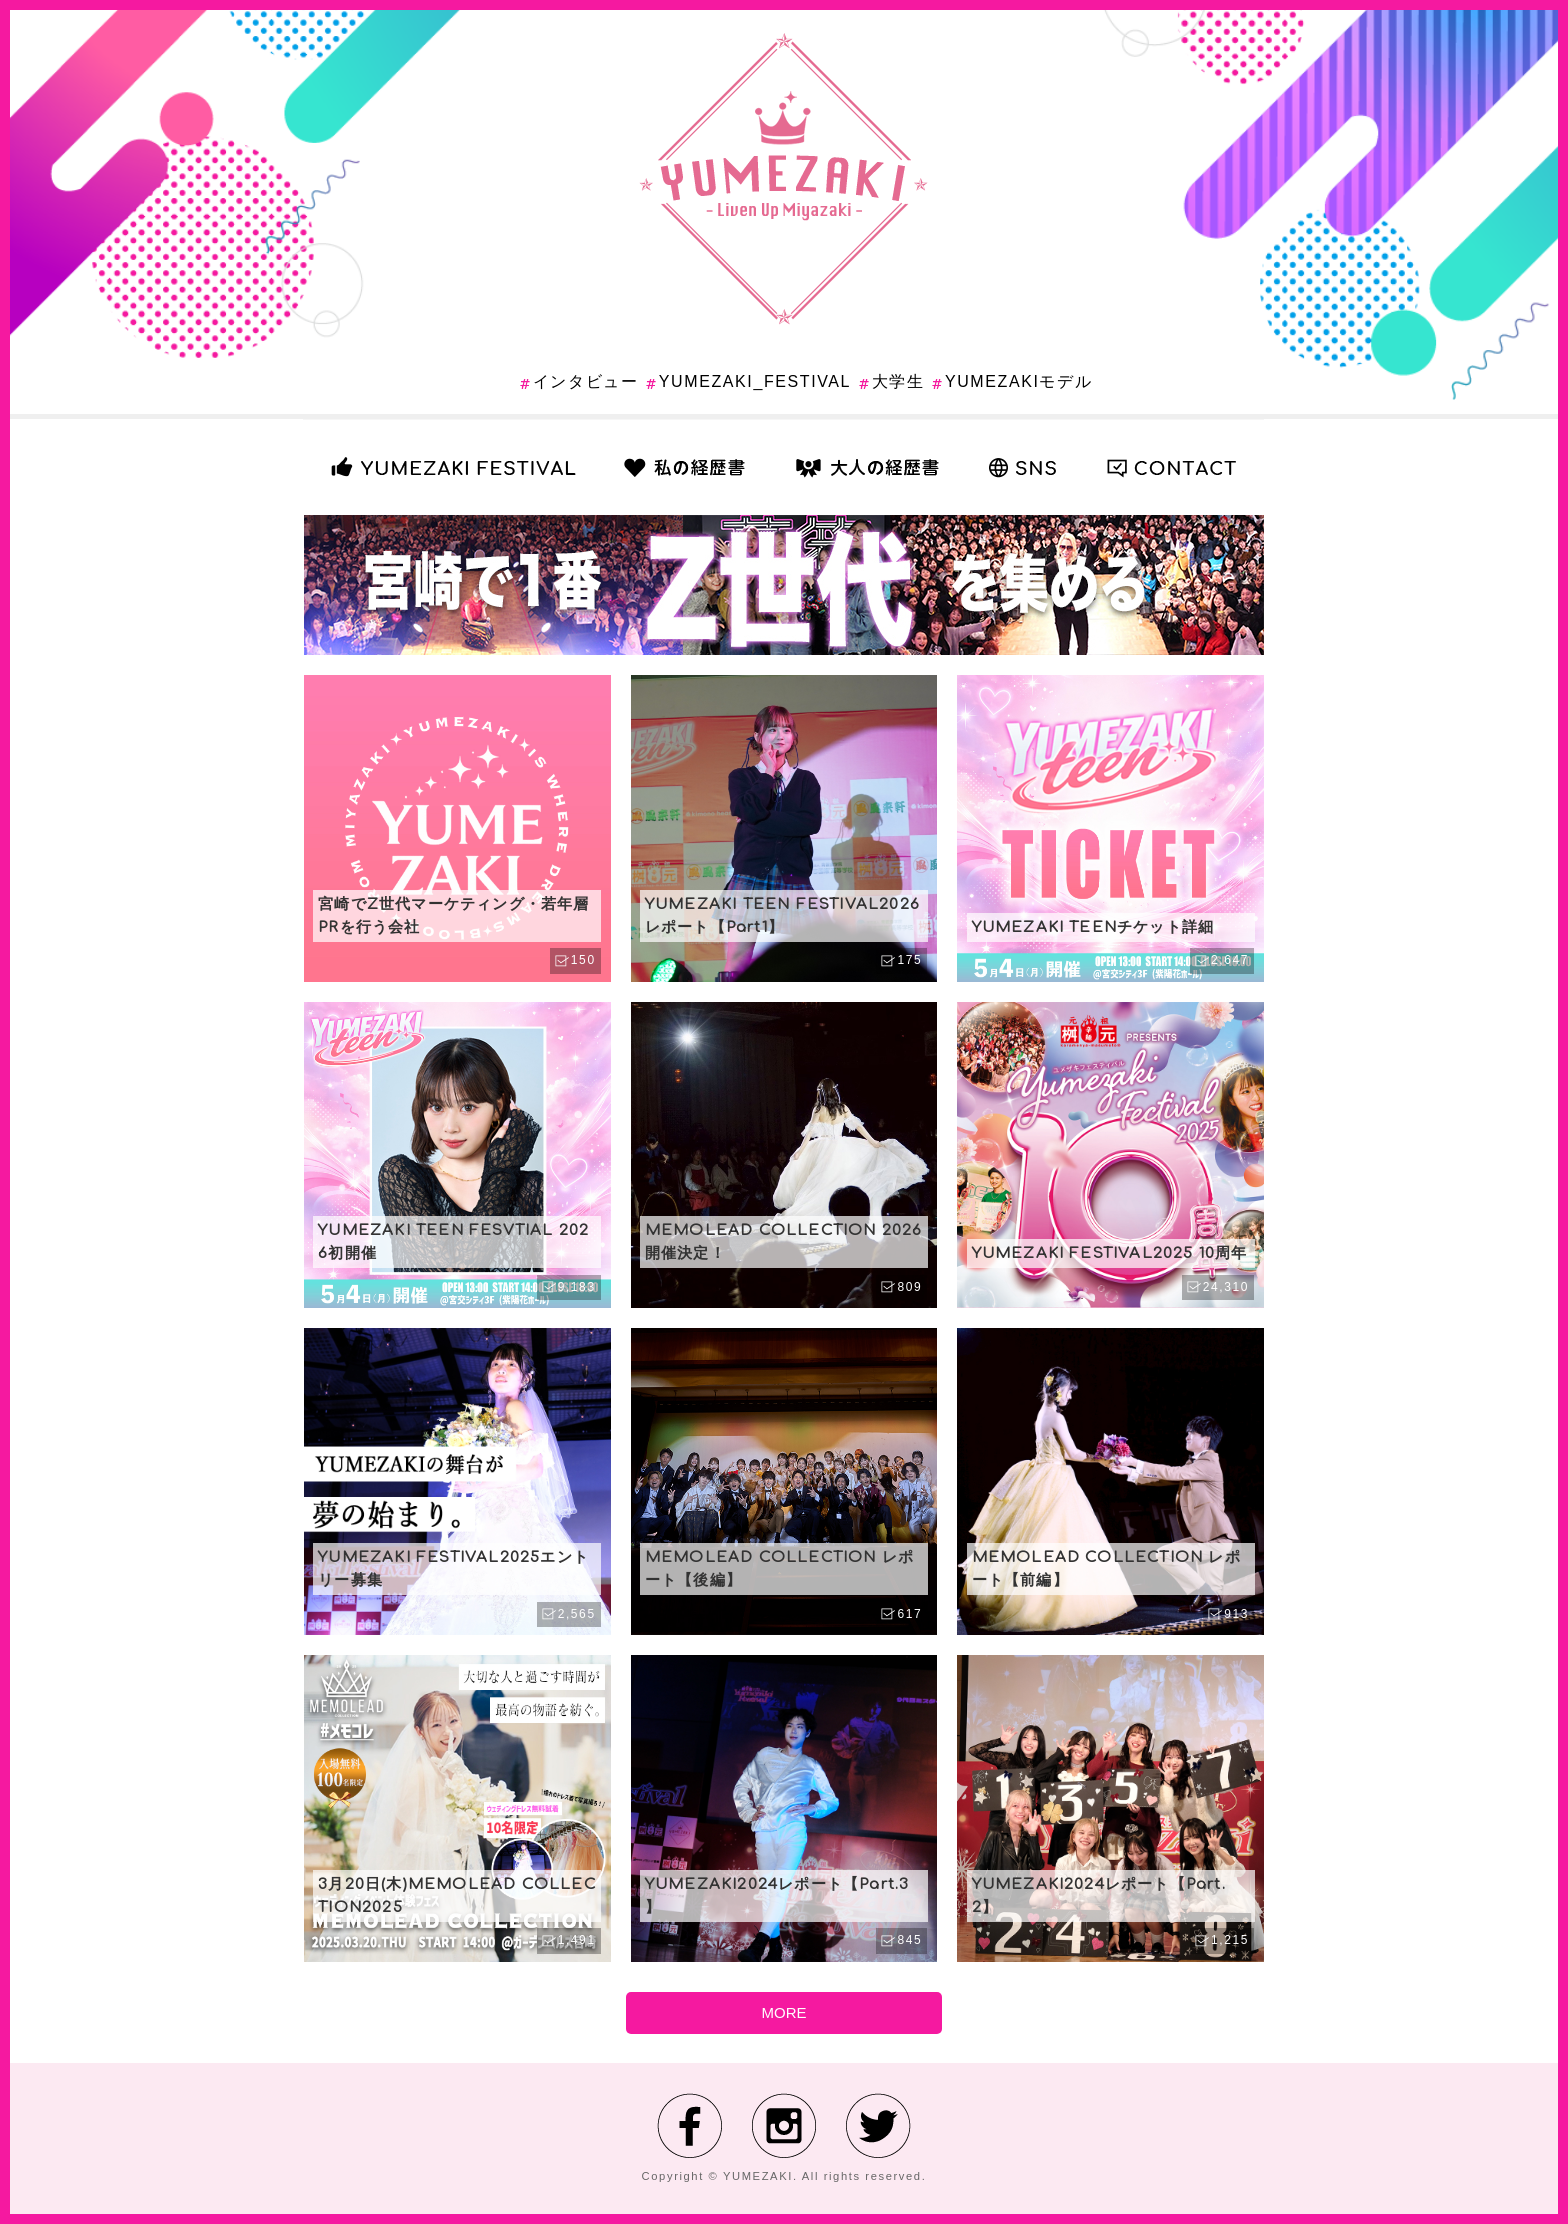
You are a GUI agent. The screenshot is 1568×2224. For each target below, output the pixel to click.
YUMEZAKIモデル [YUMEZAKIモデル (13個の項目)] (1018, 381)
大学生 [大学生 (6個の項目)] (898, 381)
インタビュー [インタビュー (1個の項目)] (586, 381)
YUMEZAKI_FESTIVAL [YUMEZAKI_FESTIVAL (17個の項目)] (755, 381)
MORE (784, 2012)
